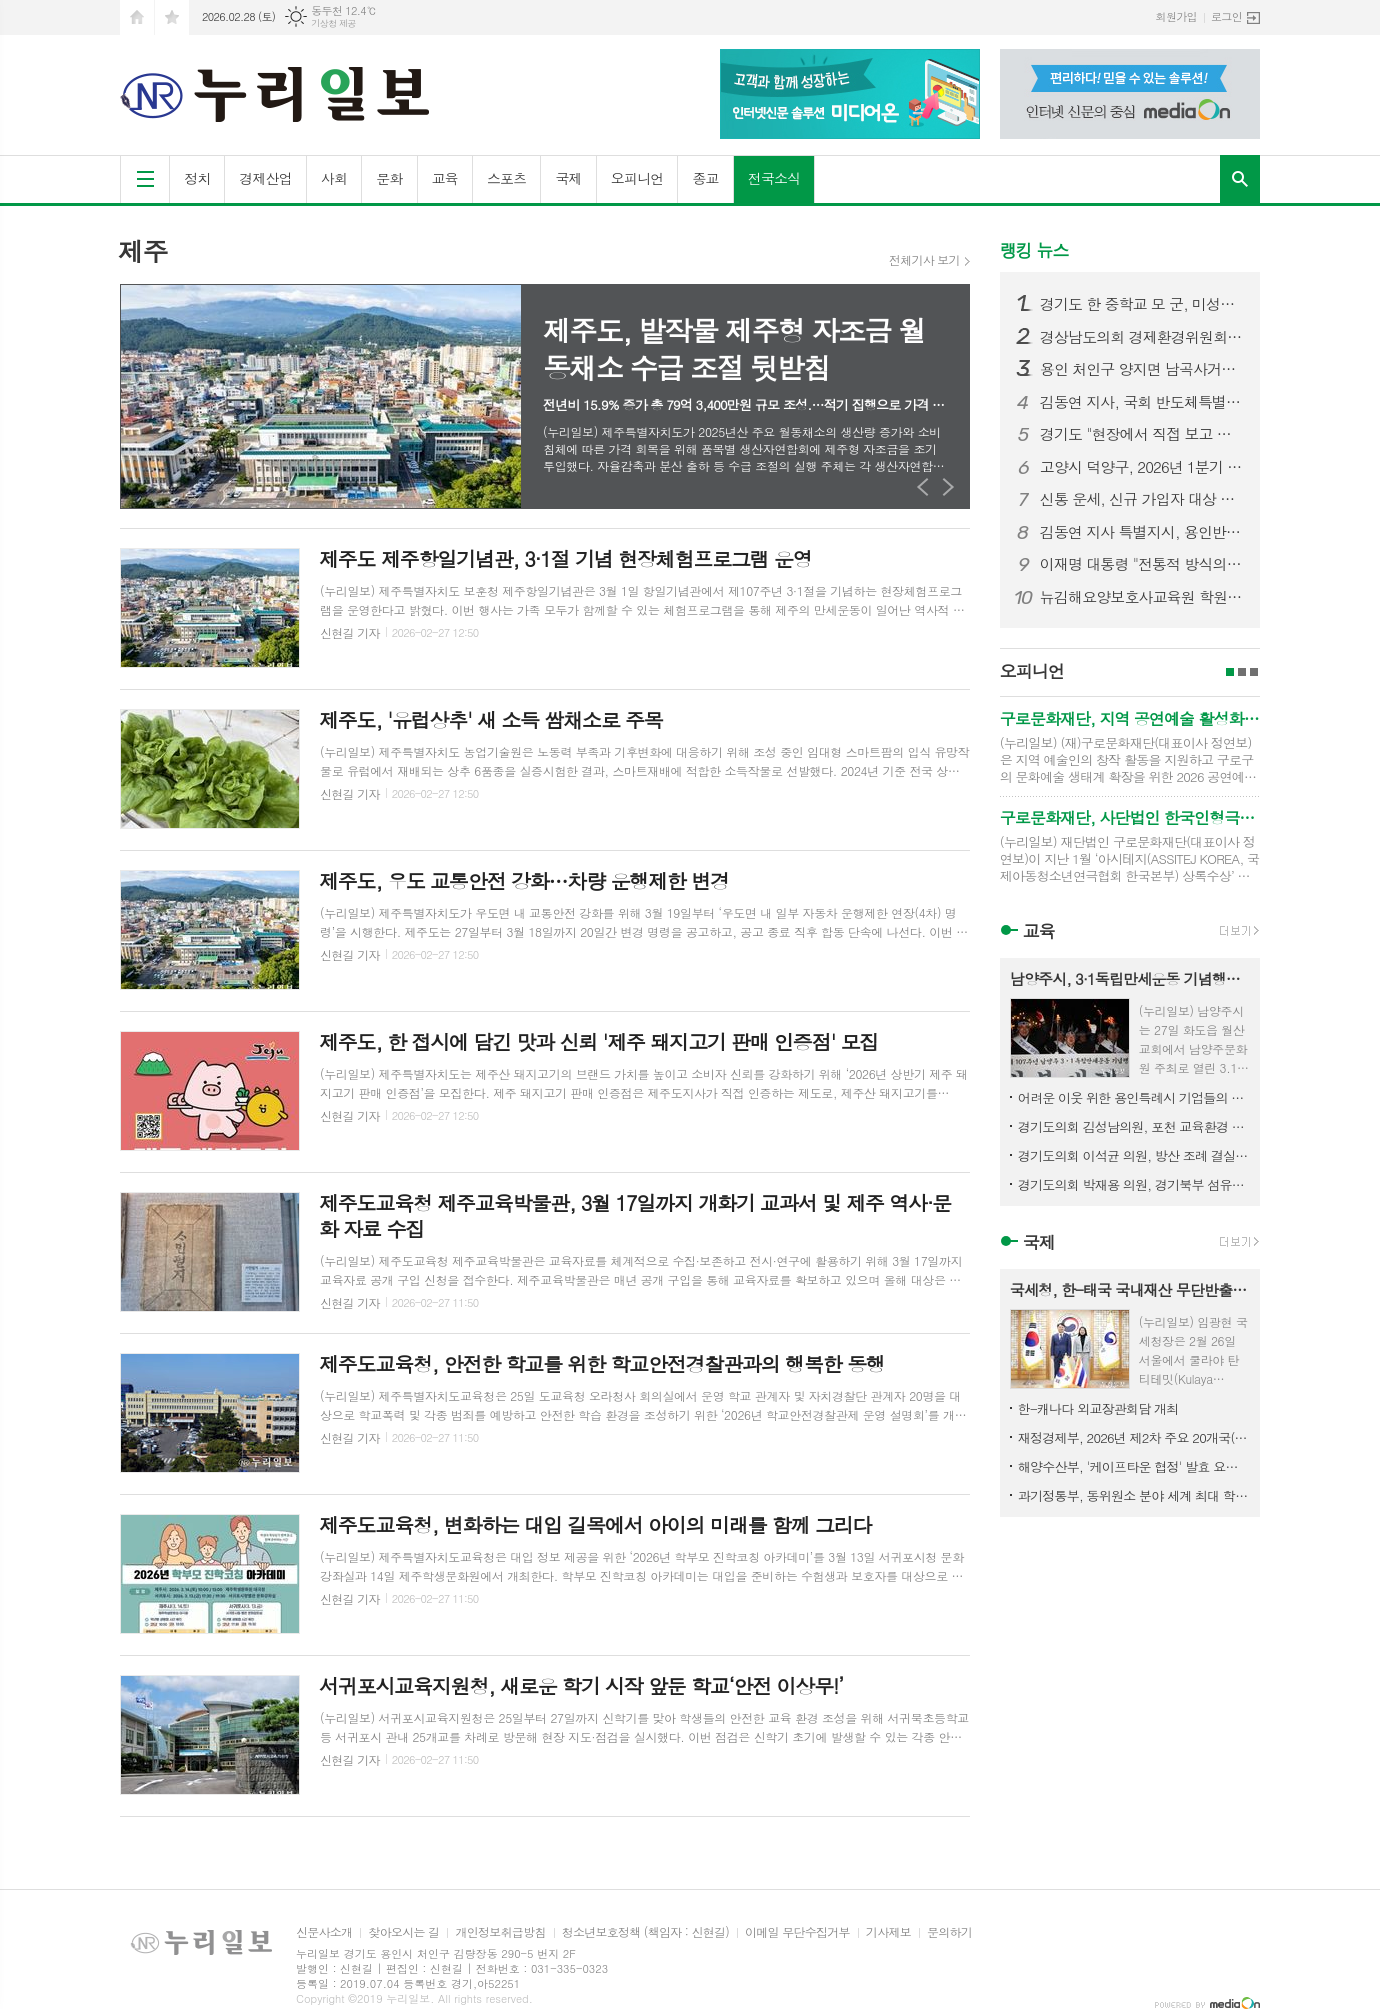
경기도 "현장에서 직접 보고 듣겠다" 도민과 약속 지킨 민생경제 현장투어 (1142, 434)
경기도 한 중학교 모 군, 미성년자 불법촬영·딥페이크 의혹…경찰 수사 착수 (1142, 304)
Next (948, 486)
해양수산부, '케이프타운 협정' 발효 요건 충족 (1134, 1466)
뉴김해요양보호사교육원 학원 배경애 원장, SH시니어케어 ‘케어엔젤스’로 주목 (1142, 597)
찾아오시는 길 (403, 1932)
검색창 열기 (1240, 179)
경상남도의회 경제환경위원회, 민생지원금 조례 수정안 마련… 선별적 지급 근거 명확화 (1142, 337)
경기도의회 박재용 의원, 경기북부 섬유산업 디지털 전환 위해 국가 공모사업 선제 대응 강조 (1134, 1184)
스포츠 (506, 178)
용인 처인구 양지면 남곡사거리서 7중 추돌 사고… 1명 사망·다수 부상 (1142, 369)
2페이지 (1242, 672)
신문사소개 (324, 1932)
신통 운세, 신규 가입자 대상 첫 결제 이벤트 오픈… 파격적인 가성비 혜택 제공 (1142, 499)
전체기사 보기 (924, 260)
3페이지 (1254, 672)
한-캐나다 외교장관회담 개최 (1098, 1408)
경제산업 (265, 178)
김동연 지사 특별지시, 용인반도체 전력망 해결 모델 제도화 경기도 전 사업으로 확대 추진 (1142, 532)
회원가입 (1176, 16)
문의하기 (949, 1932)
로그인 (1226, 16)
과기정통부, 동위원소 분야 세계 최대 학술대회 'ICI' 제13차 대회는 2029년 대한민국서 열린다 (1134, 1495)
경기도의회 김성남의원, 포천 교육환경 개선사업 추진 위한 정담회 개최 (1134, 1126)
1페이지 (1230, 672)
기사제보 (888, 1932)
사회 (334, 178)
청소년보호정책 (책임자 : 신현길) (645, 1932)
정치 (197, 178)
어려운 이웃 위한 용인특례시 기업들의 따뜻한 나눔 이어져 (1134, 1097)
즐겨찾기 (172, 17)
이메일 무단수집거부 (797, 1932)
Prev (923, 486)
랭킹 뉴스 (1034, 250)
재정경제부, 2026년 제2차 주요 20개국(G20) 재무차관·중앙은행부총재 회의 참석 (1134, 1437)
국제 (568, 178)
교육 (445, 178)
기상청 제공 (333, 23)
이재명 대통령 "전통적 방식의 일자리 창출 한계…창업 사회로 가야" (1142, 564)
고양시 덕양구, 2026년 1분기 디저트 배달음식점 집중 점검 (1142, 467)
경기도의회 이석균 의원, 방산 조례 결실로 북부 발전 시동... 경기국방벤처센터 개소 (1134, 1155)
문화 (389, 178)
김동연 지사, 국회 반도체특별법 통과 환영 (1142, 402)
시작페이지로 (137, 17)
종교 (705, 178)
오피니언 (637, 178)
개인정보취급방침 (500, 1932)
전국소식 (774, 178)
